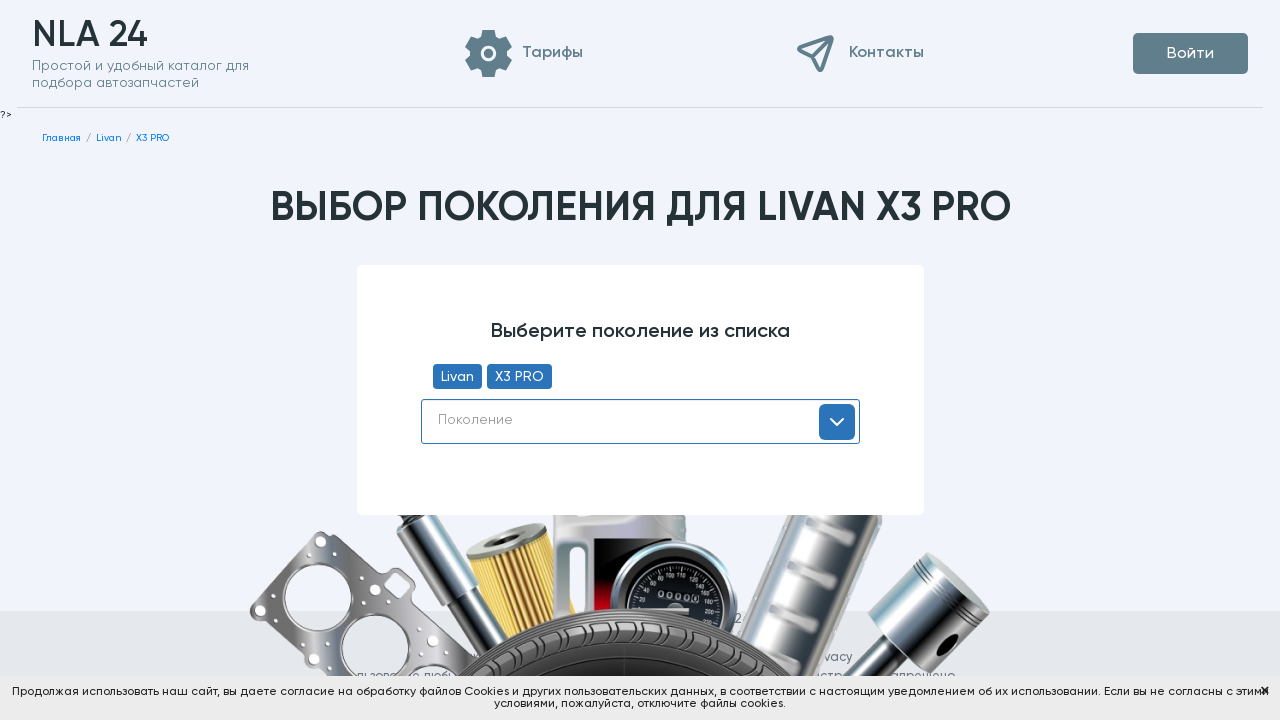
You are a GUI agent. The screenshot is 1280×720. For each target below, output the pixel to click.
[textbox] (640, 420)
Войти (1190, 54)
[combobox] (640, 421)
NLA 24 (121, 36)
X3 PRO (519, 377)
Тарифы (552, 53)
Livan (457, 377)
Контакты (886, 53)
